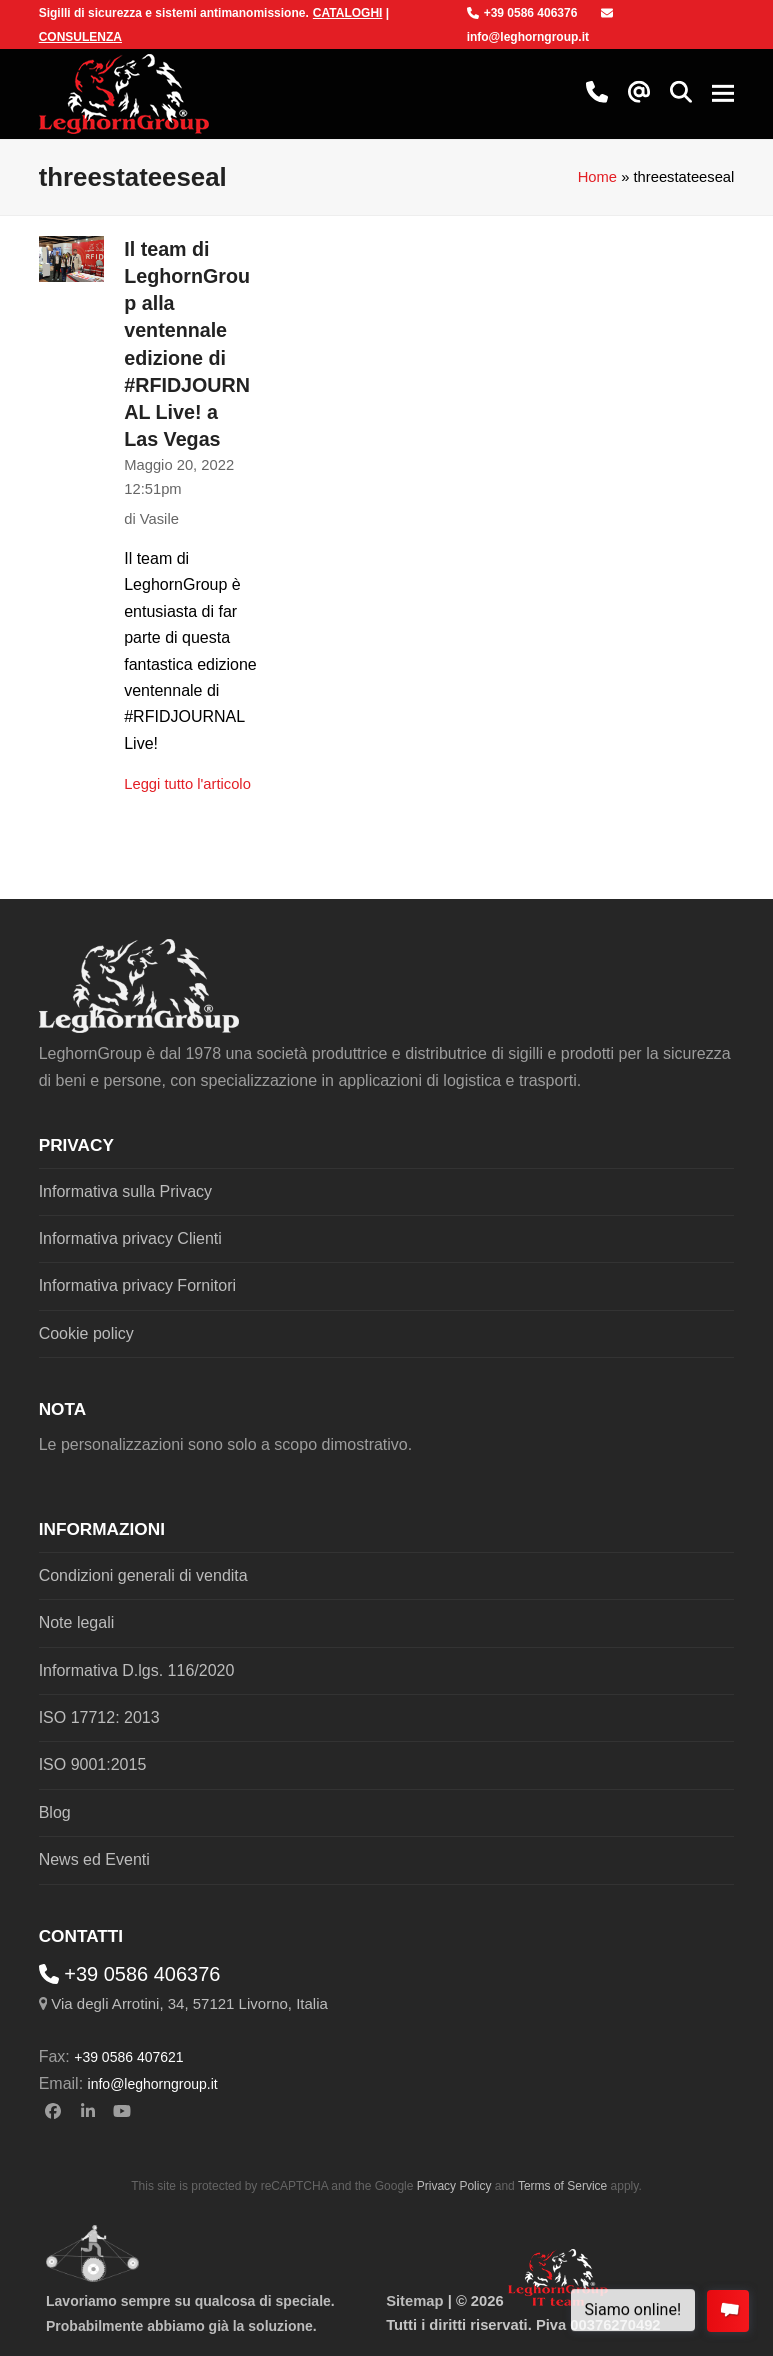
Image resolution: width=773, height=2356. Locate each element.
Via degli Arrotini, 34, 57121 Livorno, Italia (189, 2003)
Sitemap (414, 2301)
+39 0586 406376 (522, 13)
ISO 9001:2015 (93, 1764)
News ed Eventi (94, 1859)
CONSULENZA (80, 37)
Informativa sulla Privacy (125, 1191)
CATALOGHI (348, 13)
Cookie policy (86, 1333)
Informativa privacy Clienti (130, 1238)
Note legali (77, 1622)
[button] (681, 94)
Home (597, 177)
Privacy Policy (454, 2186)
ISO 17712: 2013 (99, 1717)
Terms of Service (562, 2186)
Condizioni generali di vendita (143, 1575)
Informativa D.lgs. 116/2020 (137, 1670)
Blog (55, 1812)
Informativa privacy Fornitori (137, 1285)
